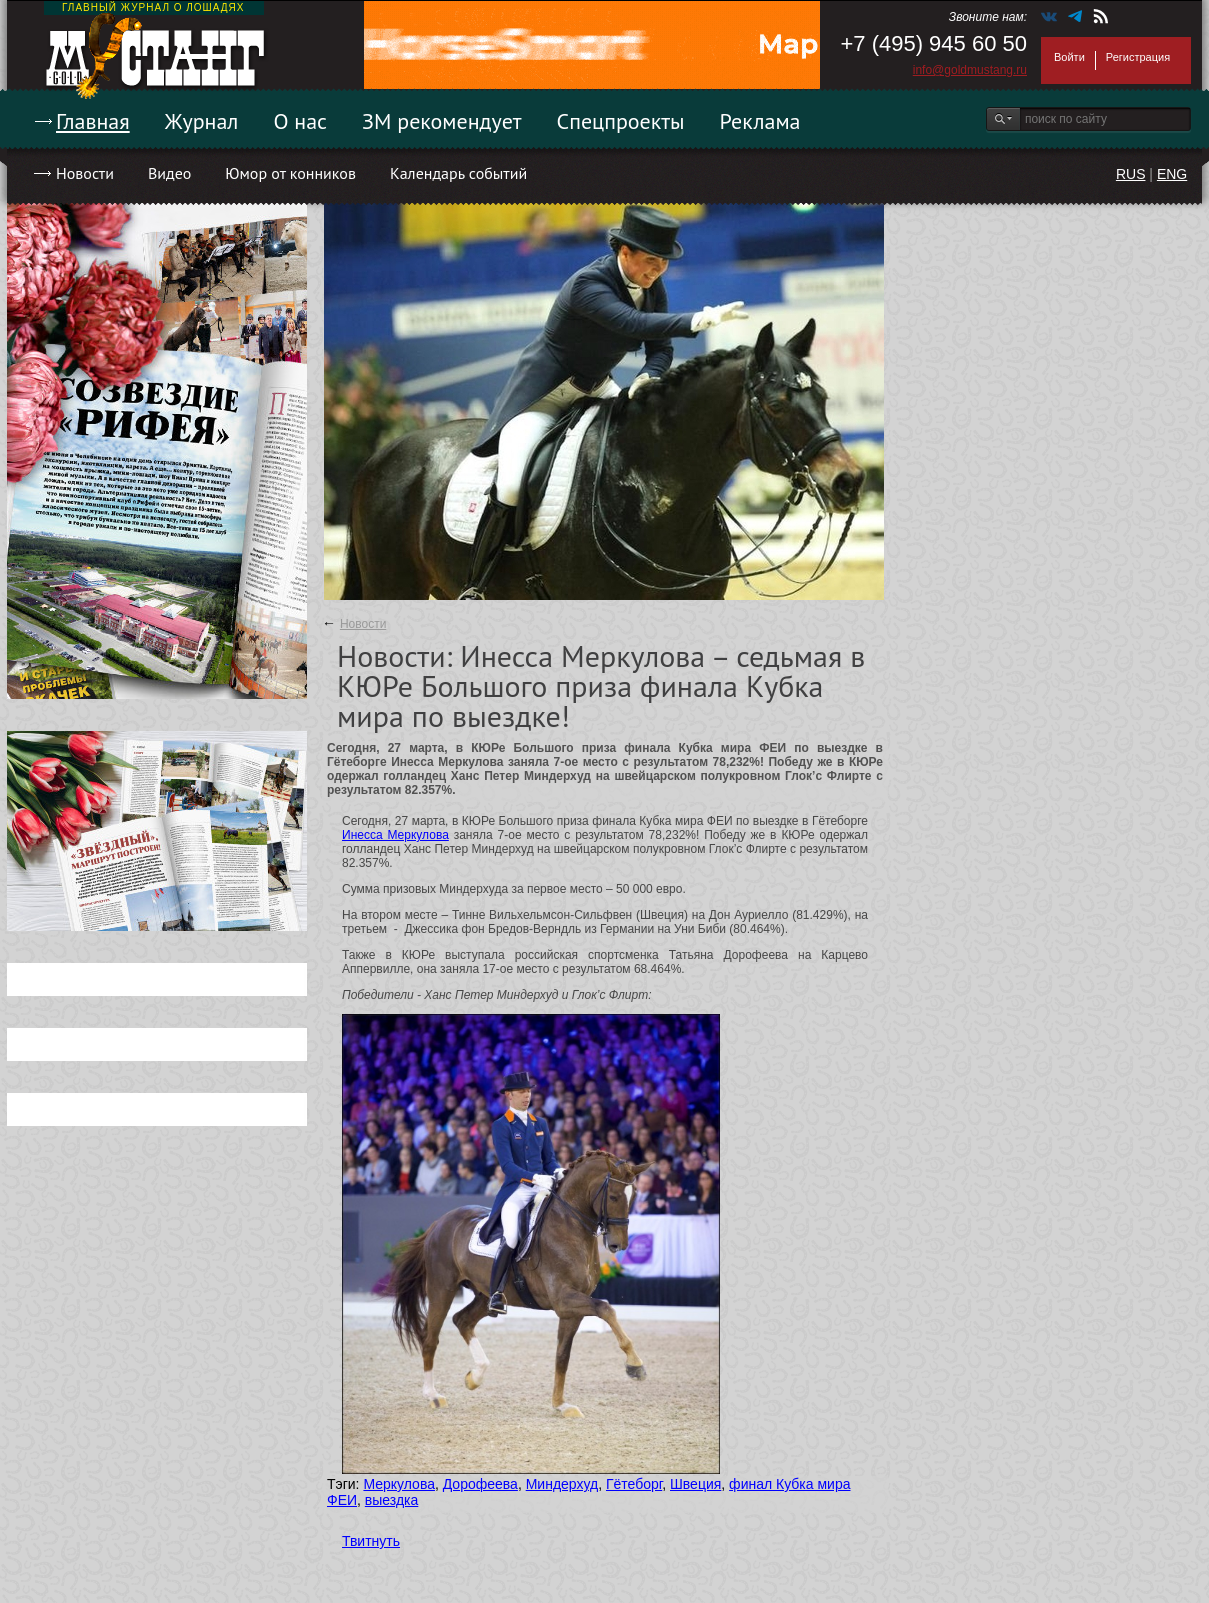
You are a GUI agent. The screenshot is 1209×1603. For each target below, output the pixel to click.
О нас (300, 121)
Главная (93, 121)
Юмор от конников (290, 173)
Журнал (202, 121)
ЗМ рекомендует (442, 121)
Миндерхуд (562, 1484)
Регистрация (1138, 57)
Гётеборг (634, 1484)
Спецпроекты (621, 121)
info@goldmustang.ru (970, 70)
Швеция (695, 1484)
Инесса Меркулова (395, 835)
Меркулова (399, 1484)
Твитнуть (371, 1541)
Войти (1069, 57)
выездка (391, 1500)
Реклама (760, 121)
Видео (169, 173)
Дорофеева (480, 1484)
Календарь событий (458, 173)
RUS (1131, 174)
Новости (85, 173)
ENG (1172, 174)
